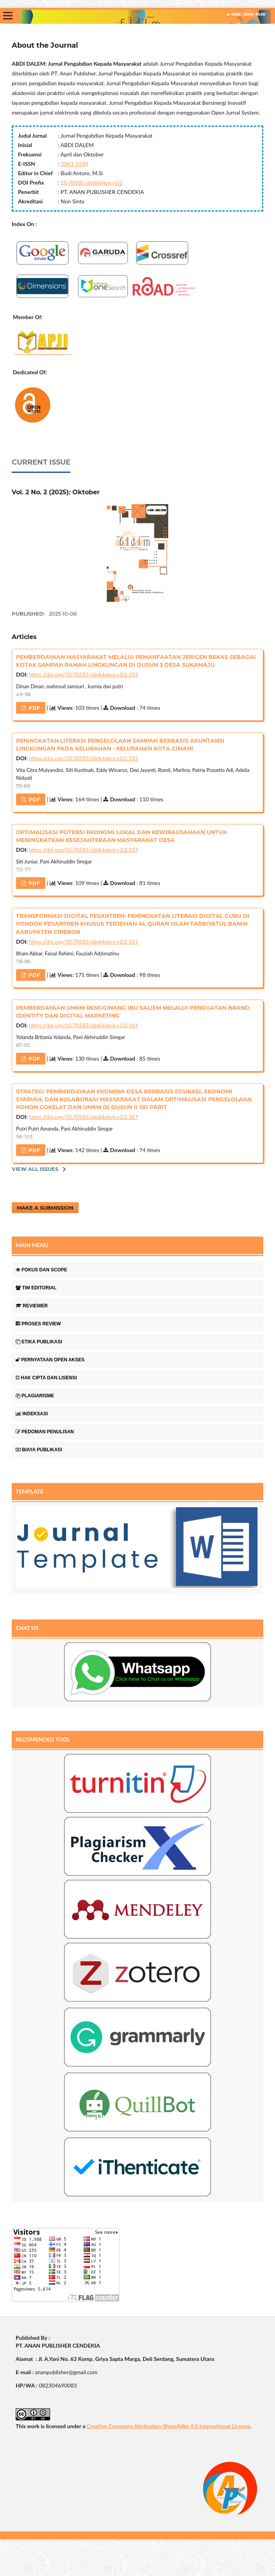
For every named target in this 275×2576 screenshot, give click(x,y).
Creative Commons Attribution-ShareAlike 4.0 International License (168, 2426)
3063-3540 (74, 163)
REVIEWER (32, 1306)
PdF (33, 708)
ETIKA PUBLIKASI (39, 1342)
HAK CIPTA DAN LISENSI (46, 1377)
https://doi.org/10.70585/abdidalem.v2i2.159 (83, 674)
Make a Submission (45, 1208)
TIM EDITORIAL (36, 1288)
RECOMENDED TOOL (43, 1739)
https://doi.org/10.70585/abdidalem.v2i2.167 (83, 1116)
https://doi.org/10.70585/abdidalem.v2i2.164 (83, 1025)
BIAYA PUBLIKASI (39, 1449)
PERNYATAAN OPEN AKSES (50, 1359)
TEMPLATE (29, 1491)
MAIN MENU (32, 1245)
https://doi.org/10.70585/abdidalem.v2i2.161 (83, 941)
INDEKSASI (32, 1413)
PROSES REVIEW (38, 1324)
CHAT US (27, 1628)
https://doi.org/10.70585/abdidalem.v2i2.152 (83, 758)
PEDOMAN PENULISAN (45, 1431)
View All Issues (35, 1169)
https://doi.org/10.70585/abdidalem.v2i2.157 (83, 849)
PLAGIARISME (35, 1395)
